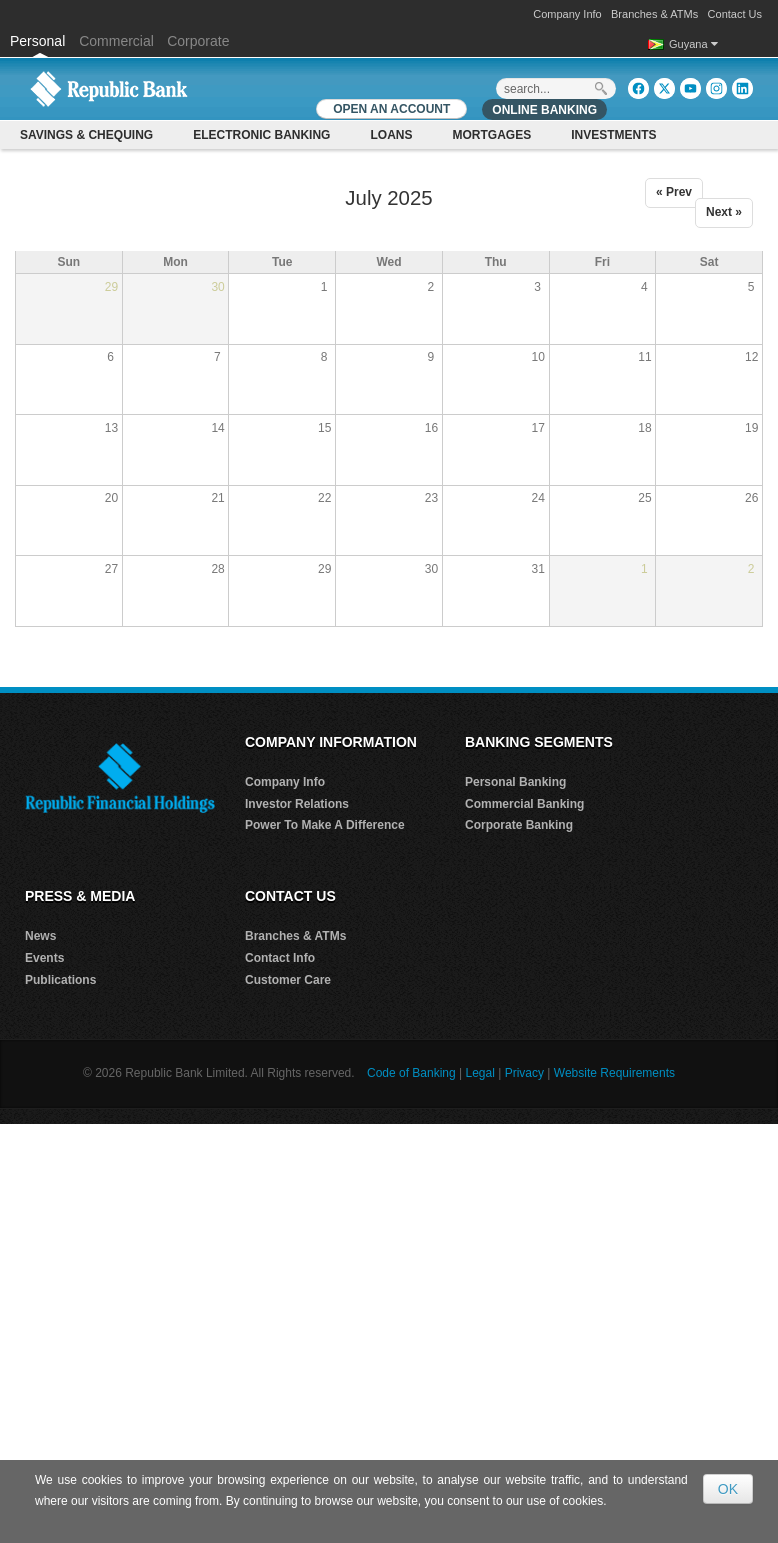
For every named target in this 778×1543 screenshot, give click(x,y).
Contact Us (735, 14)
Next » (724, 212)
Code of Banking (411, 1073)
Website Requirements (614, 1073)
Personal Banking (515, 782)
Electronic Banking (261, 135)
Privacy (524, 1073)
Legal (480, 1073)
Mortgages (491, 135)
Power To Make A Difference (325, 825)
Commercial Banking (524, 804)
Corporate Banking (519, 825)
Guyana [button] (693, 44)
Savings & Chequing (86, 135)
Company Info (567, 14)
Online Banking (544, 110)
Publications (60, 980)
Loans (391, 135)
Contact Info (280, 958)
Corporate (198, 41)
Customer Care (288, 980)
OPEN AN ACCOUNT (391, 109)
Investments (613, 135)
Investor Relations (297, 804)
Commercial (116, 41)
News (40, 936)
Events (44, 958)
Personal (39, 41)
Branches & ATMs (654, 14)
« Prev (674, 192)
